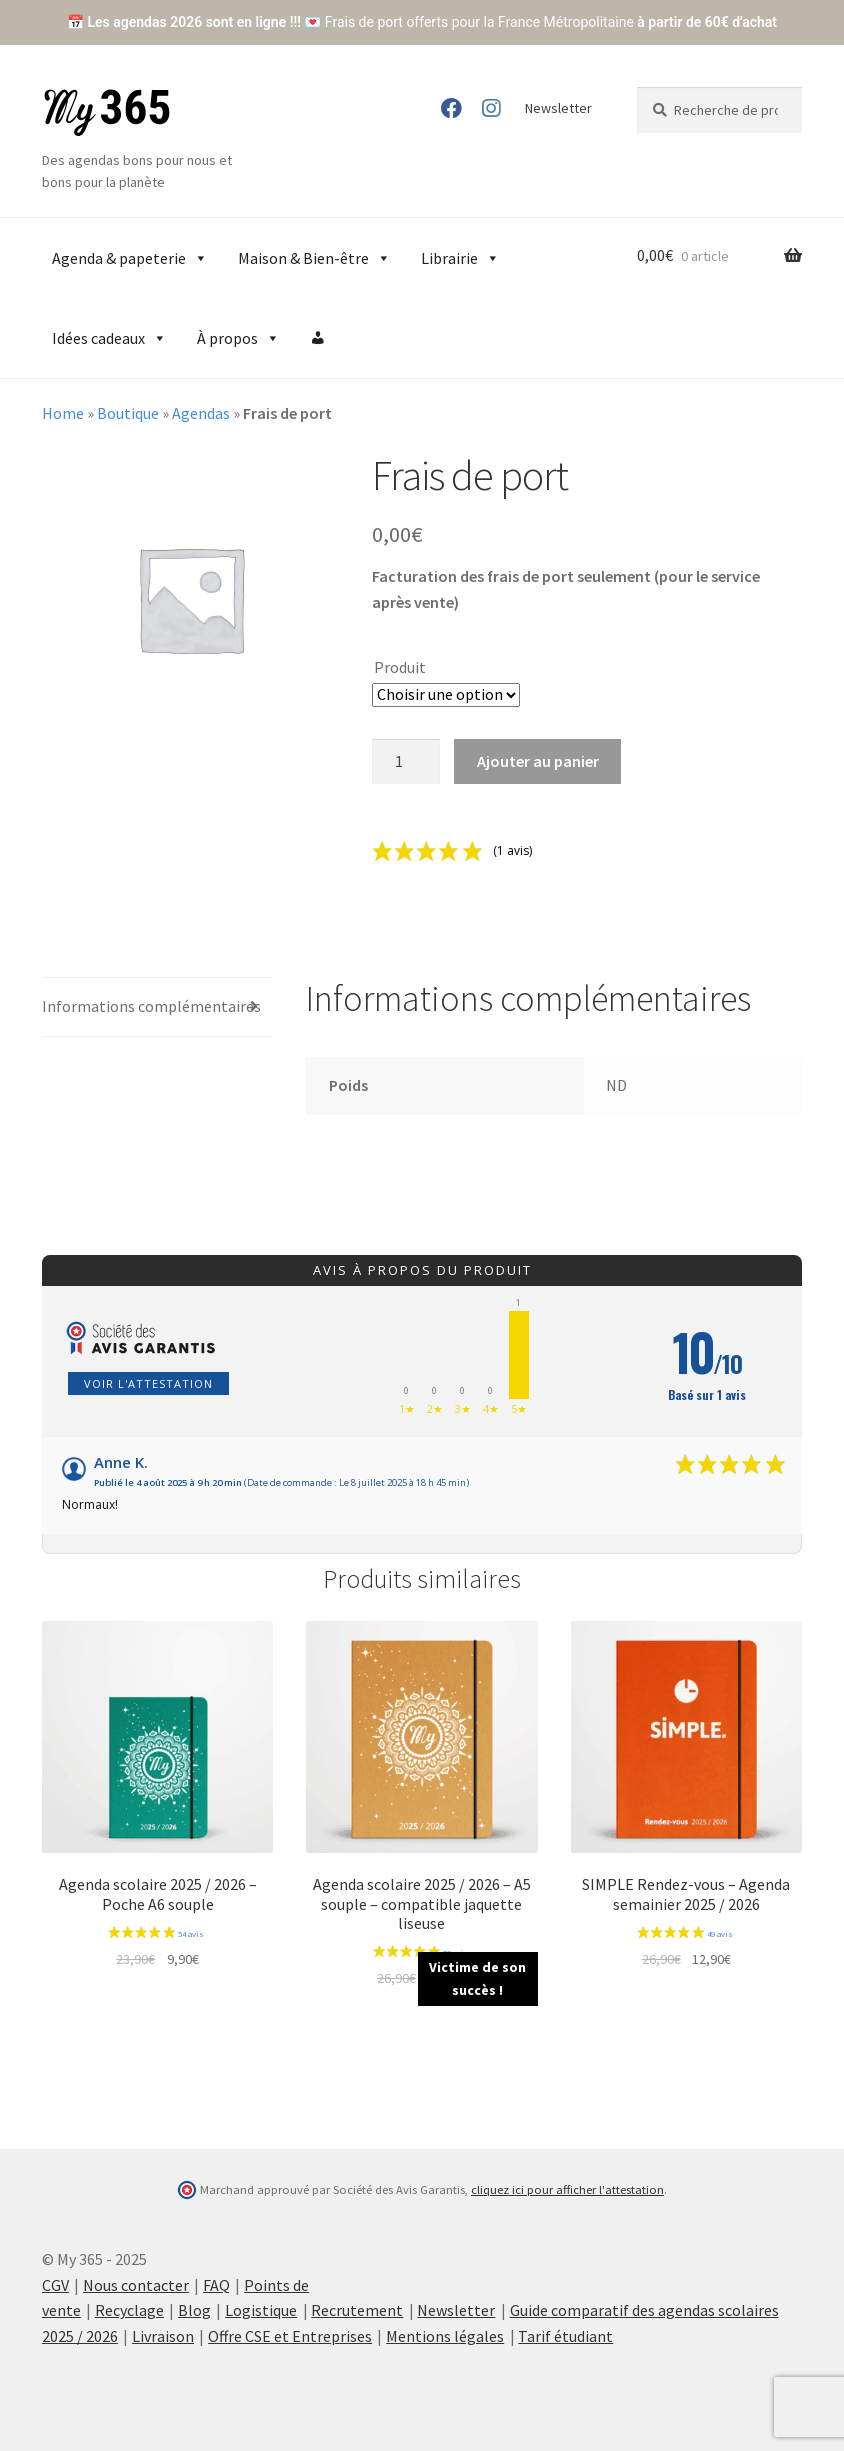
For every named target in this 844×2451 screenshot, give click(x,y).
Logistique (261, 2310)
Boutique (128, 413)
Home (63, 413)
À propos (238, 338)
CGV (55, 2285)
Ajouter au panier (538, 761)
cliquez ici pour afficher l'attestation (567, 2189)
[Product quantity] (406, 762)
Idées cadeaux (109, 338)
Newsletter (558, 108)
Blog (194, 2310)
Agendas (201, 413)
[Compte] (318, 338)
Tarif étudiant (565, 2336)
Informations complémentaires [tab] (151, 1006)
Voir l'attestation (148, 1383)
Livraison (163, 2336)
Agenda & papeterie (130, 258)
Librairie (460, 258)
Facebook (450, 108)
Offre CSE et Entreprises (290, 2336)
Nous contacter (136, 2285)
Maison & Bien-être (314, 258)
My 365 (107, 113)
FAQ (216, 2285)
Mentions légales (445, 2336)
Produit (400, 667)
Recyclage (129, 2310)
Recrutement (357, 2310)
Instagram (491, 108)
